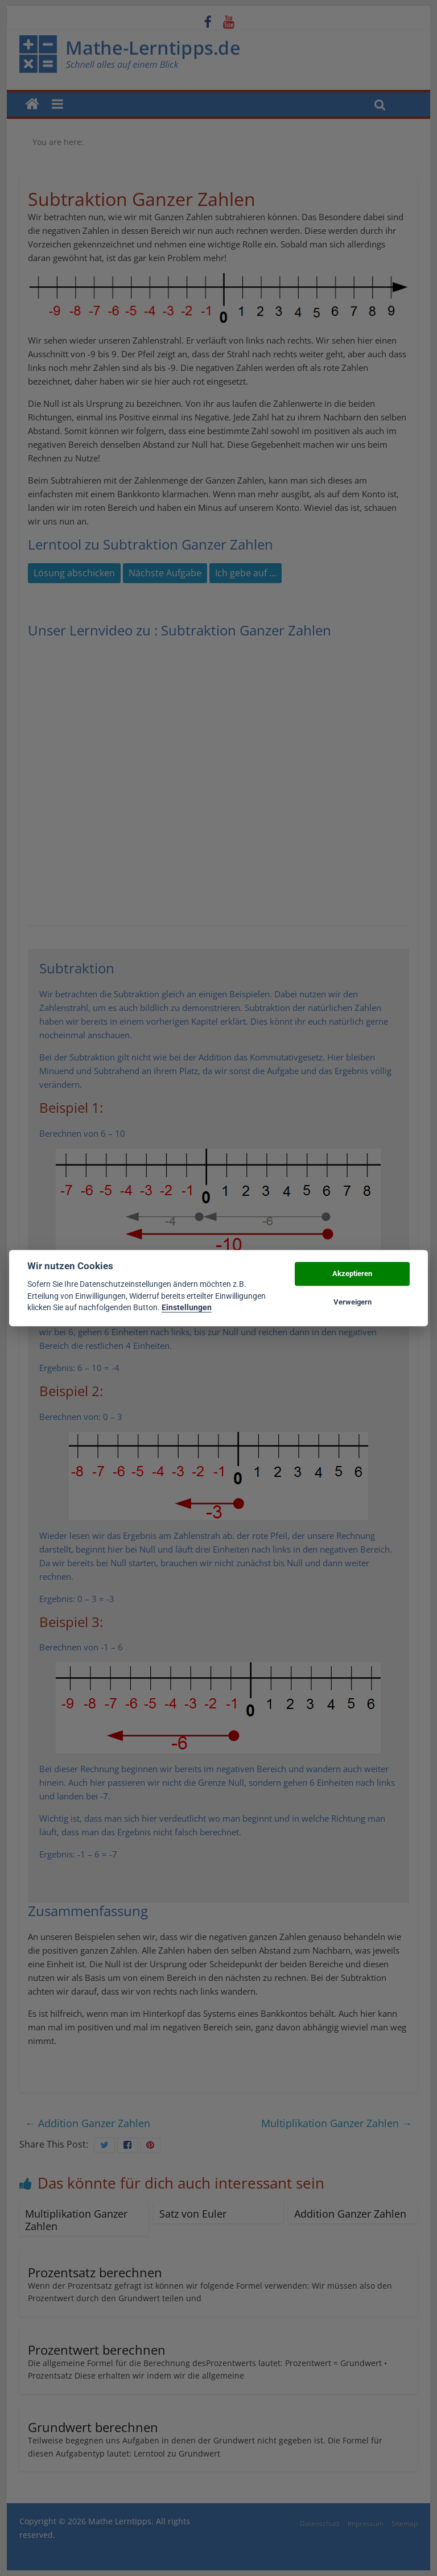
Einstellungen (187, 1307)
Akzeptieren (352, 1273)
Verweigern (352, 1302)
